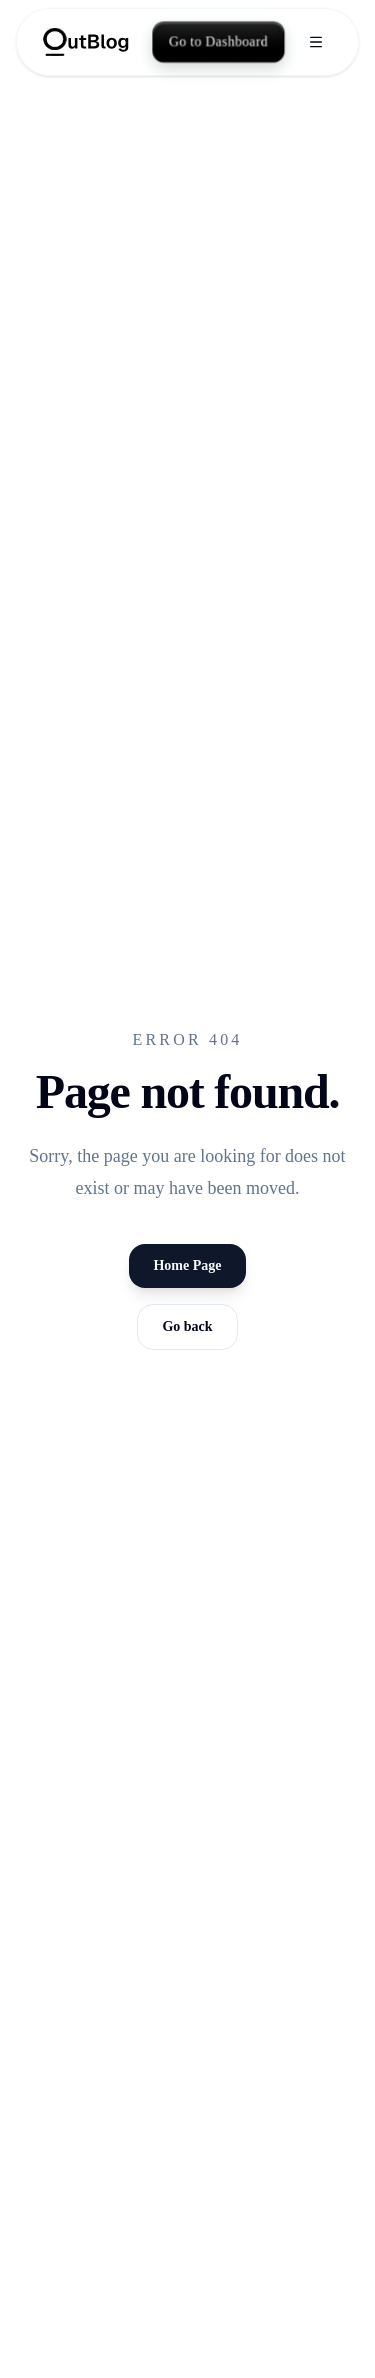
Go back (187, 1326)
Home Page (187, 1265)
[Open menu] (316, 42)
